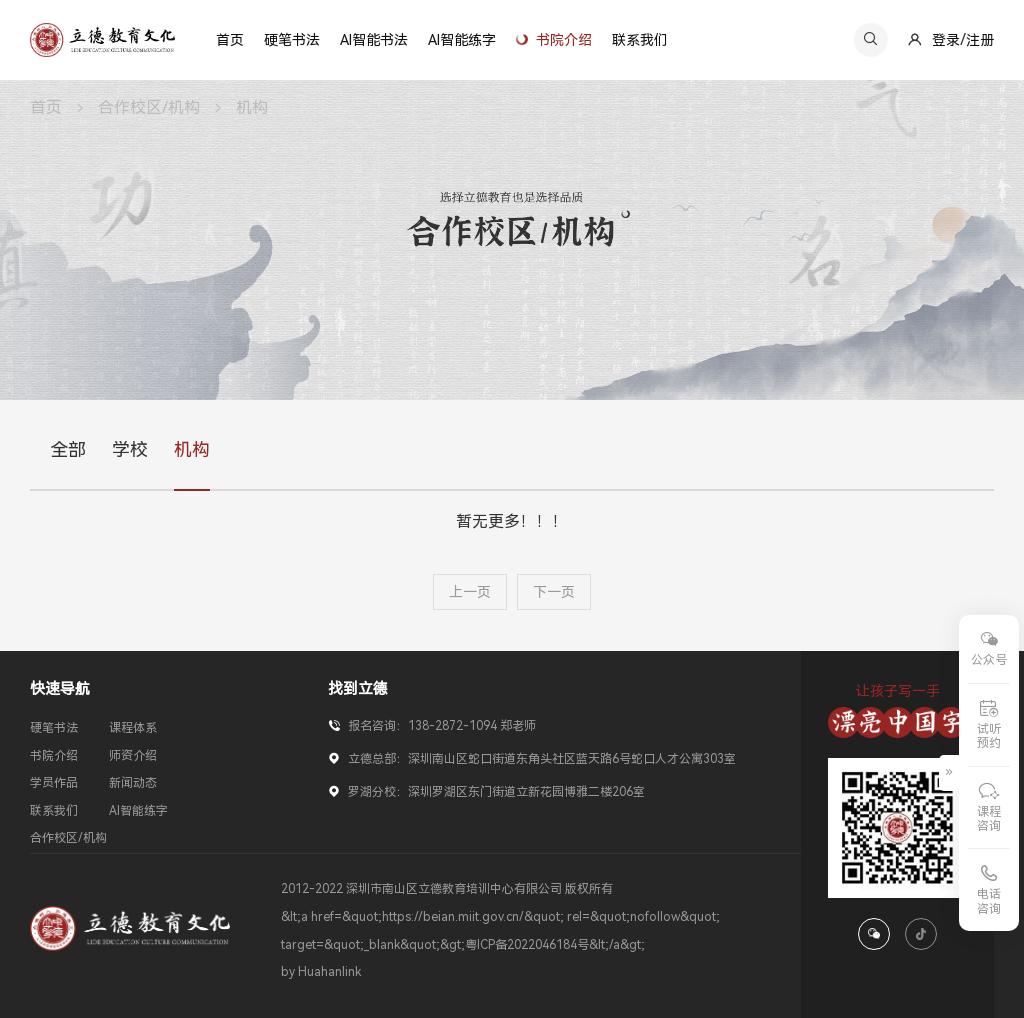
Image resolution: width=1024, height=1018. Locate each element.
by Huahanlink (321, 972)
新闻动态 (133, 783)
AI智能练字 (138, 811)
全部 (68, 450)
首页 (46, 108)
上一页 (470, 592)
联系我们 (54, 811)
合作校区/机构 (149, 108)
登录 (946, 40)
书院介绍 (54, 756)
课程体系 (133, 728)
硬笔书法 (54, 728)
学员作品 (54, 783)
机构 (252, 108)
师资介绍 (133, 756)
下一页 (554, 592)
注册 (980, 40)
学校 (130, 450)
